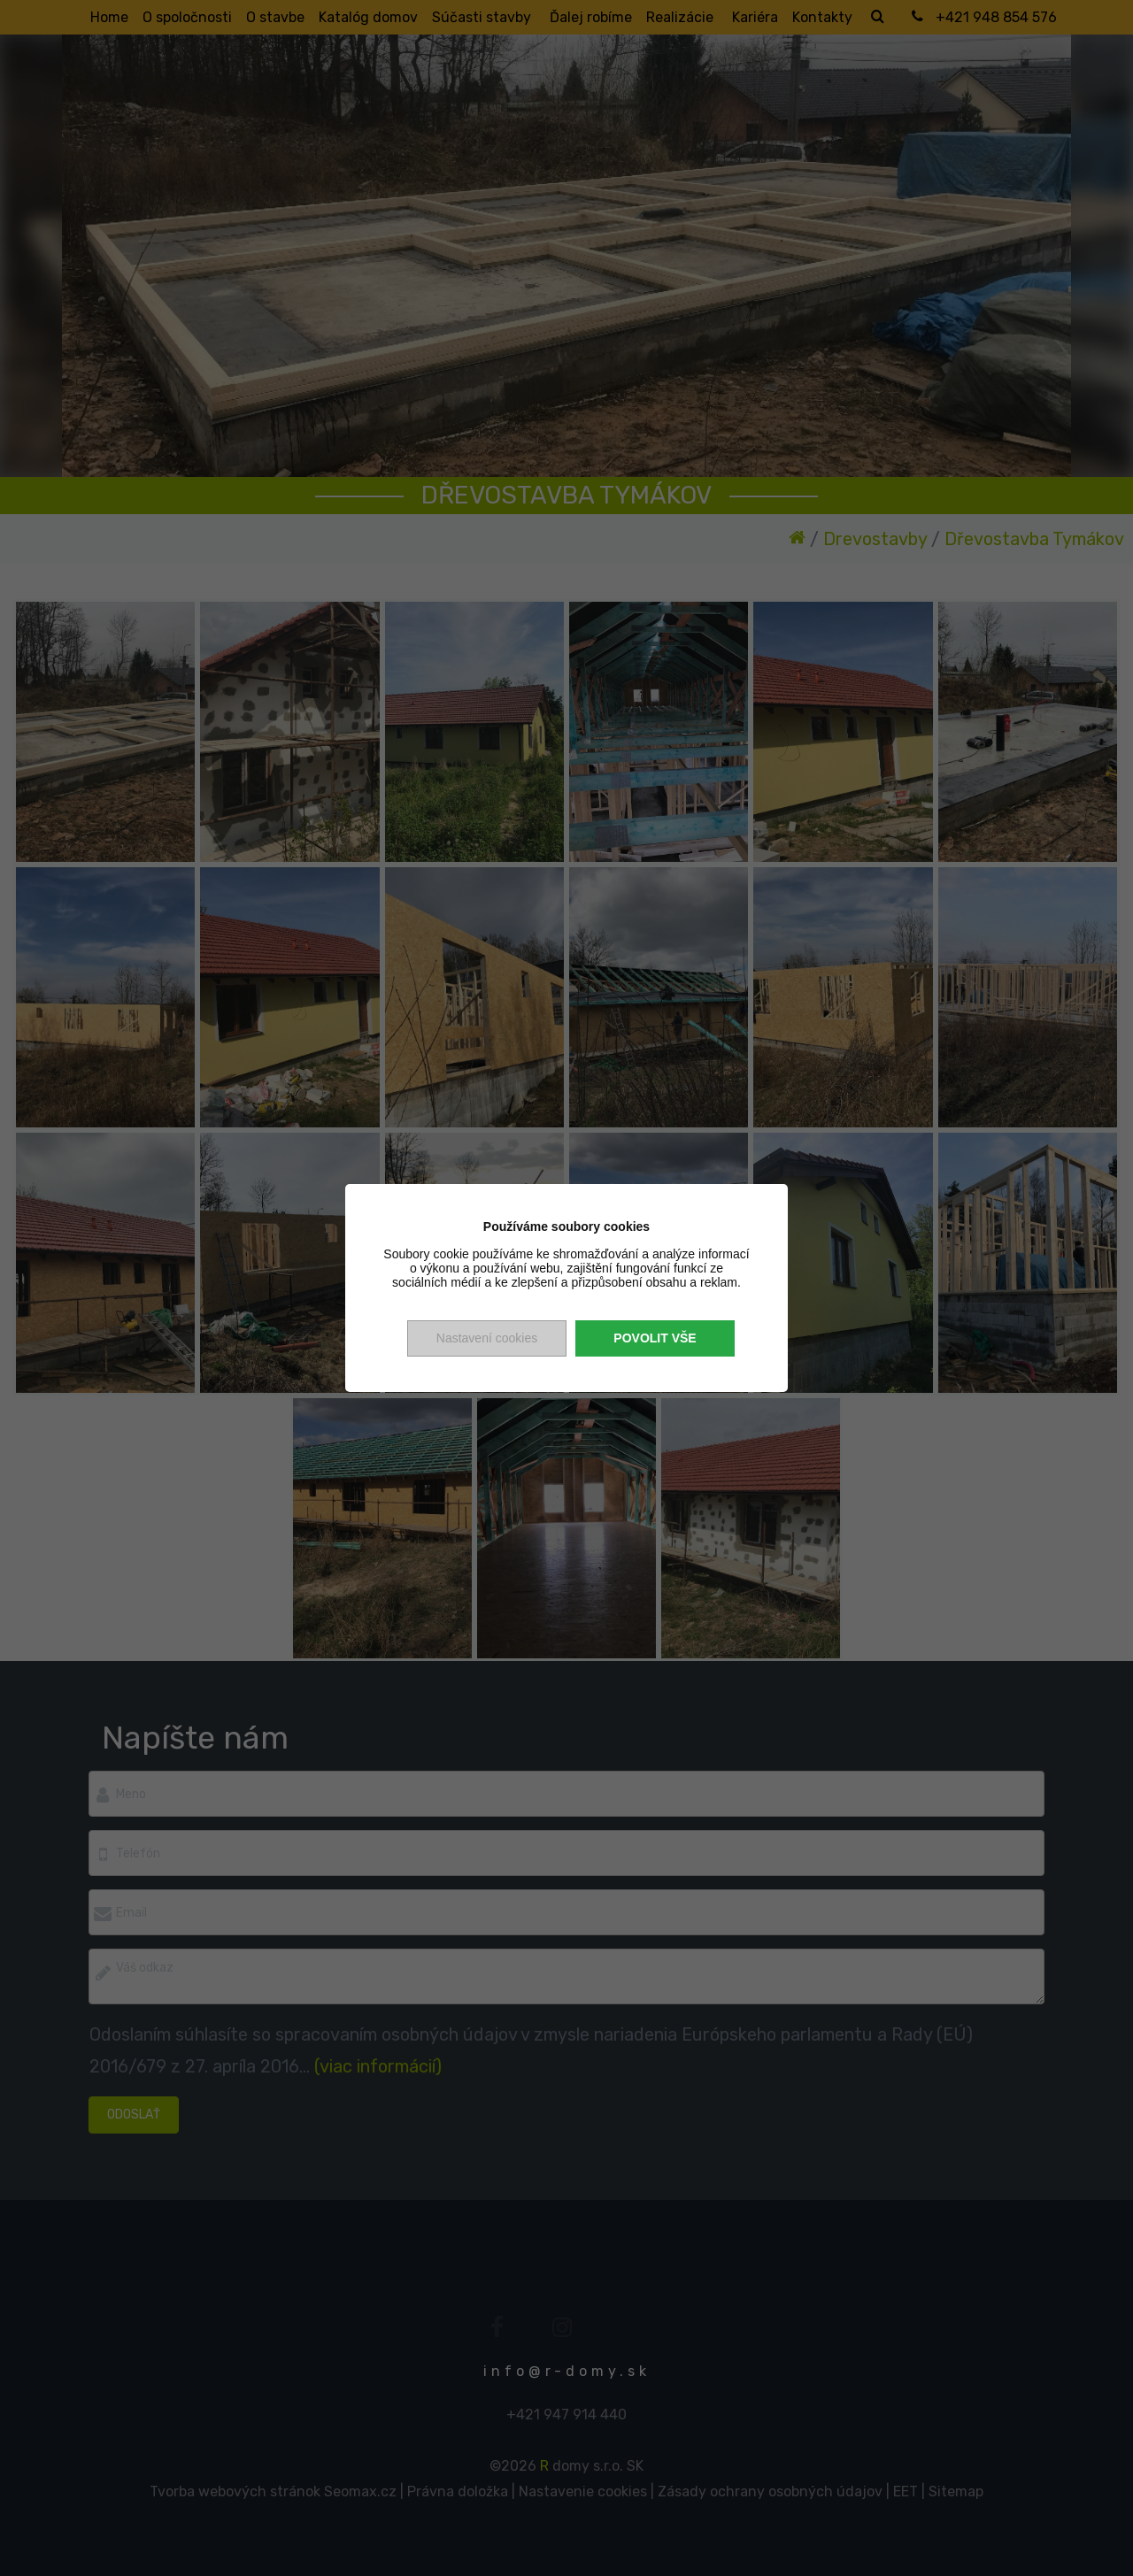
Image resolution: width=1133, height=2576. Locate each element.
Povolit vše (654, 1338)
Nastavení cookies (486, 1338)
